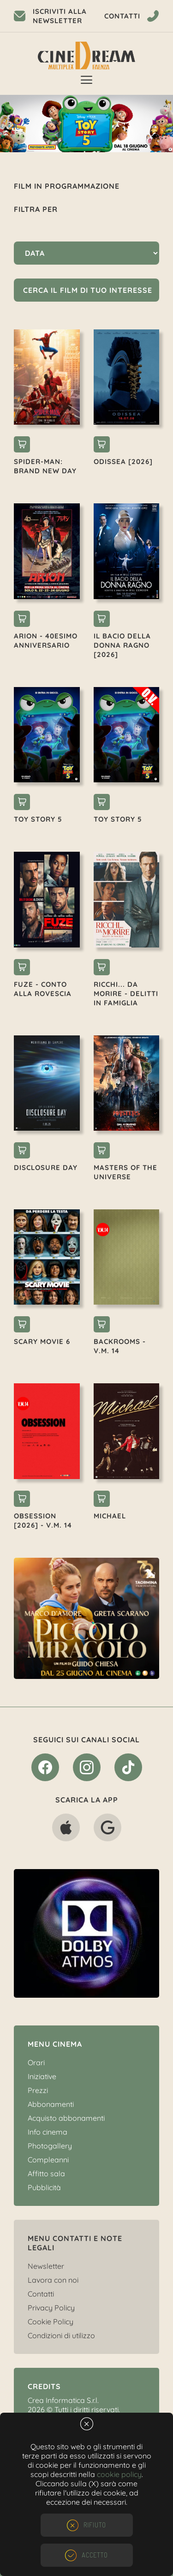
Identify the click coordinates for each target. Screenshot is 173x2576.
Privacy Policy (51, 2307)
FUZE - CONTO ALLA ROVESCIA (43, 989)
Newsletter (46, 2266)
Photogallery (50, 2145)
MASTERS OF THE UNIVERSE (125, 1172)
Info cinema (47, 2131)
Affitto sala (46, 2173)
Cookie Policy (50, 2321)
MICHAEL (110, 1515)
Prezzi (38, 2090)
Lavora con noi (53, 2280)
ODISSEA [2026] (123, 461)
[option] (86, 123)
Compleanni (48, 2159)
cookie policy (119, 2474)
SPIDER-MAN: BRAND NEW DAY (45, 466)
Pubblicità (44, 2187)
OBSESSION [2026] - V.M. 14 (43, 1520)
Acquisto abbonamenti (66, 2118)
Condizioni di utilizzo (61, 2335)
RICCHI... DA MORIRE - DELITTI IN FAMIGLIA (126, 993)
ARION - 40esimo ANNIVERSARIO (46, 641)
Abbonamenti (51, 2104)
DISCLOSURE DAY (46, 1167)
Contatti (41, 2293)
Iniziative (42, 2076)
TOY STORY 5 (38, 819)
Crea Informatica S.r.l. (63, 2400)
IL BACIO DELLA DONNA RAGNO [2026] (122, 645)
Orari (36, 2062)
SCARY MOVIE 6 (42, 1341)
